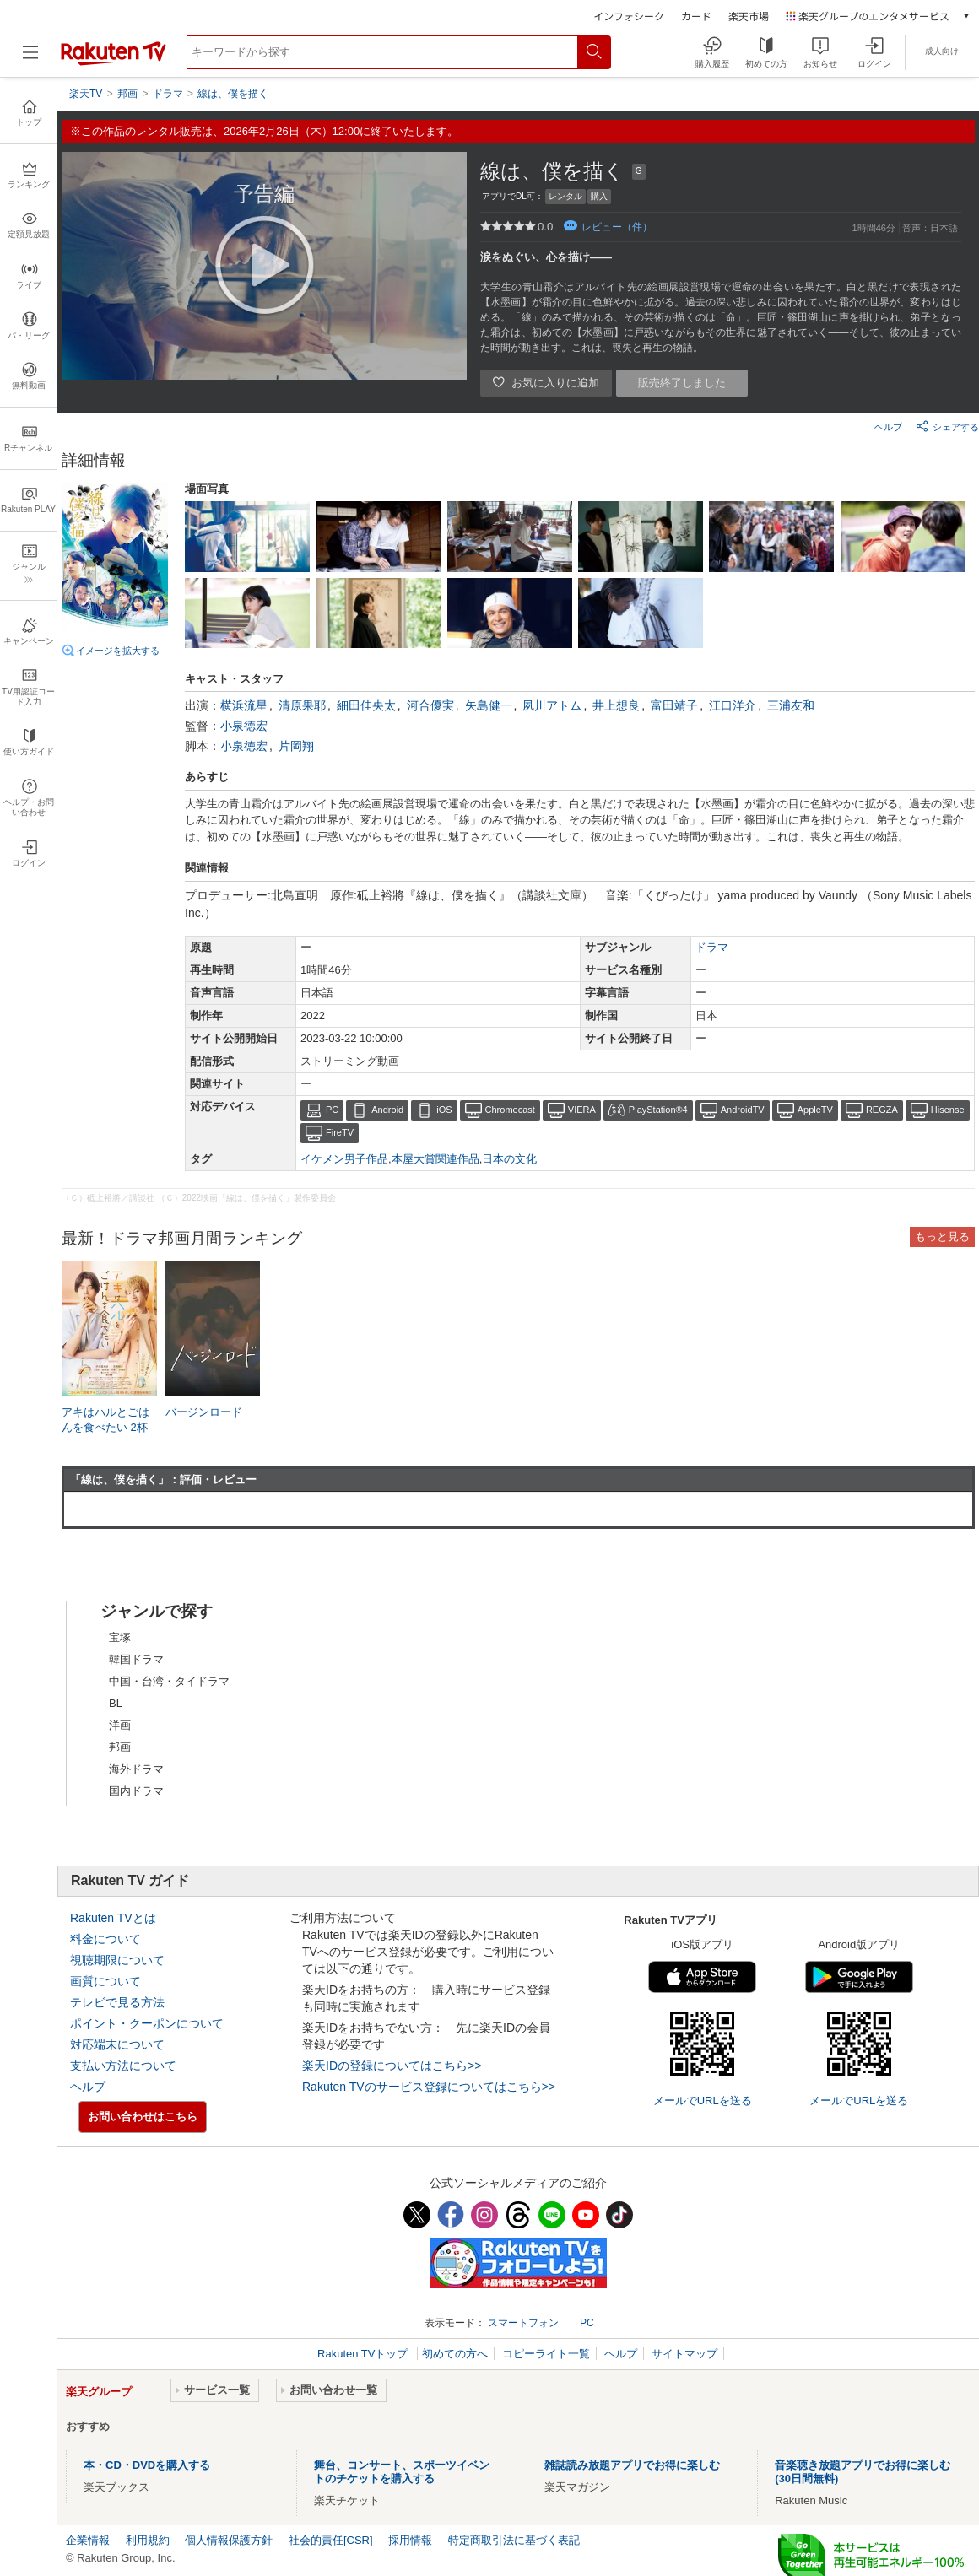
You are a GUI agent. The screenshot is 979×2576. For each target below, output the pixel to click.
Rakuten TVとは (113, 1918)
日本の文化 (509, 1159)
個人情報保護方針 (229, 2540)
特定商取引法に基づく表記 (514, 2540)
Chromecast (510, 1109)
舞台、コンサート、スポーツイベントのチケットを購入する (402, 2472)
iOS (444, 1109)
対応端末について (117, 2044)
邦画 (120, 1747)
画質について (105, 1981)
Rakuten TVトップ (364, 2353)
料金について (105, 1939)
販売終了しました (682, 382)
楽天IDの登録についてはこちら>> (391, 2065)
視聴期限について (117, 1960)
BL (115, 1703)
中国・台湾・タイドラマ (169, 1681)
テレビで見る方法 (117, 2002)
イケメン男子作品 (344, 1159)
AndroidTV (743, 1109)
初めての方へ (455, 2353)
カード (696, 15)
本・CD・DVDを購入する (147, 2465)
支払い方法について (123, 2065)
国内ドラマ (136, 1791)
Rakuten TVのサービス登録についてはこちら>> (428, 2086)
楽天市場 (748, 15)
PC (332, 1109)
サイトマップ (684, 2353)
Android (387, 1109)
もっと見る (942, 1236)
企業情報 (88, 2540)
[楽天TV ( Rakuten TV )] (113, 62)
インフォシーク (628, 15)
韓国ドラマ (136, 1659)
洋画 (120, 1725)
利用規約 (148, 2540)
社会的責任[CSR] (331, 2540)
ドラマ (711, 947)
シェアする (947, 426)
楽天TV (85, 94)
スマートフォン (523, 2323)
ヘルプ (888, 427)
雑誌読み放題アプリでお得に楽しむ (632, 2465)
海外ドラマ (136, 1769)
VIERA (582, 1109)
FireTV (340, 1132)
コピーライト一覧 (546, 2353)
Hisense (948, 1109)
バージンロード (203, 1412)
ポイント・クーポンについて (147, 2023)
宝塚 (120, 1637)
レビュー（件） (616, 227)
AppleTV (815, 1109)
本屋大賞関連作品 (435, 1159)
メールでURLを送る (702, 2100)
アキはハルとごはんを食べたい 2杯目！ (105, 1427)
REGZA (882, 1109)
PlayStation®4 (658, 1109)
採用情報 (410, 2540)
